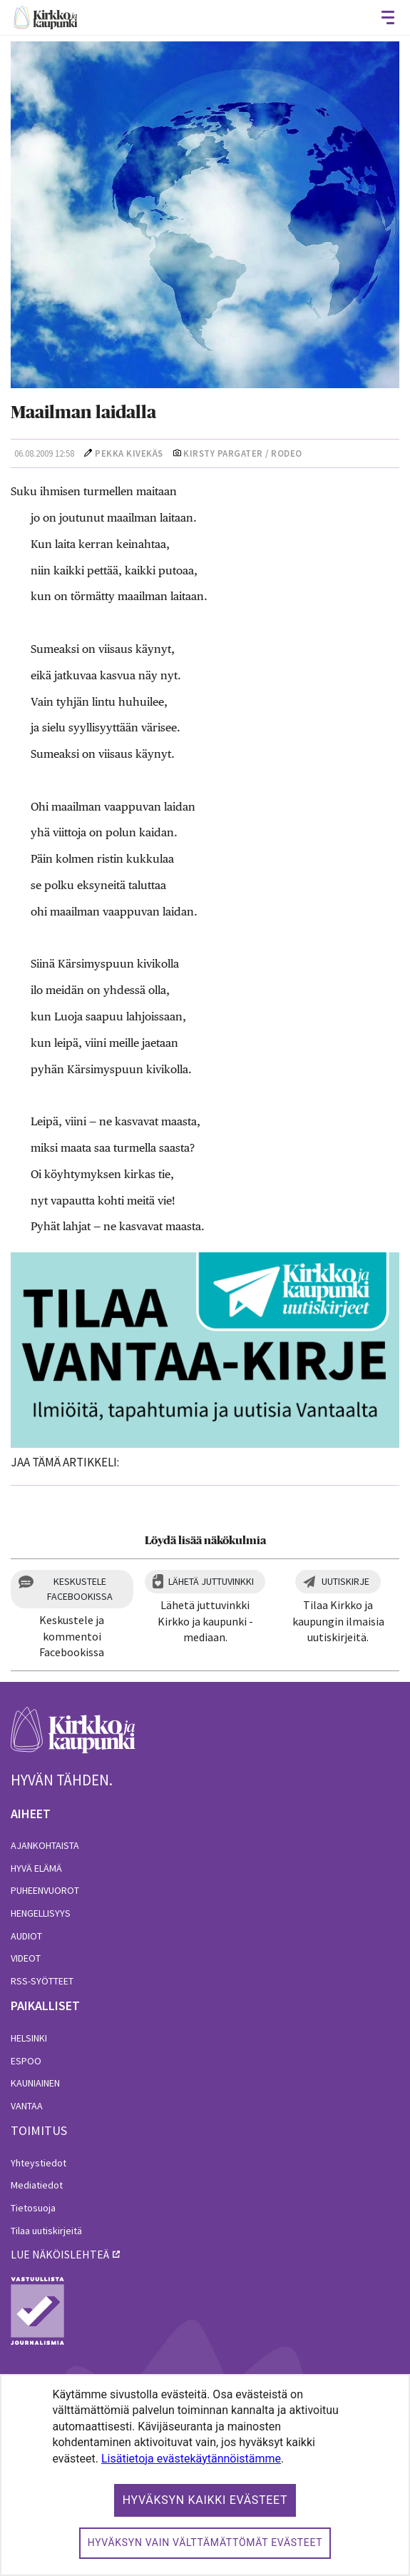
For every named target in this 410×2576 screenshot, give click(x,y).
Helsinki (29, 2038)
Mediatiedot (37, 2185)
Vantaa (27, 2105)
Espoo (26, 2060)
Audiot (26, 1936)
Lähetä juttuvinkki (211, 1581)
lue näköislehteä (60, 2254)
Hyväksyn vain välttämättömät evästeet (205, 2542)
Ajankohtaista (45, 1845)
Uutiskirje (345, 1581)
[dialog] (205, 2475)
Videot (26, 1958)
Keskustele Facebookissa (80, 1589)
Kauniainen (35, 2082)
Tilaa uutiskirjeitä (46, 2230)
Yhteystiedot (38, 2162)
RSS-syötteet (42, 1980)
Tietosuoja (33, 2207)
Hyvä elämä (36, 1868)
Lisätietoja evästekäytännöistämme (191, 2458)
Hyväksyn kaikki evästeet (205, 2500)
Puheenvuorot (45, 1890)
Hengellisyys (41, 1913)
